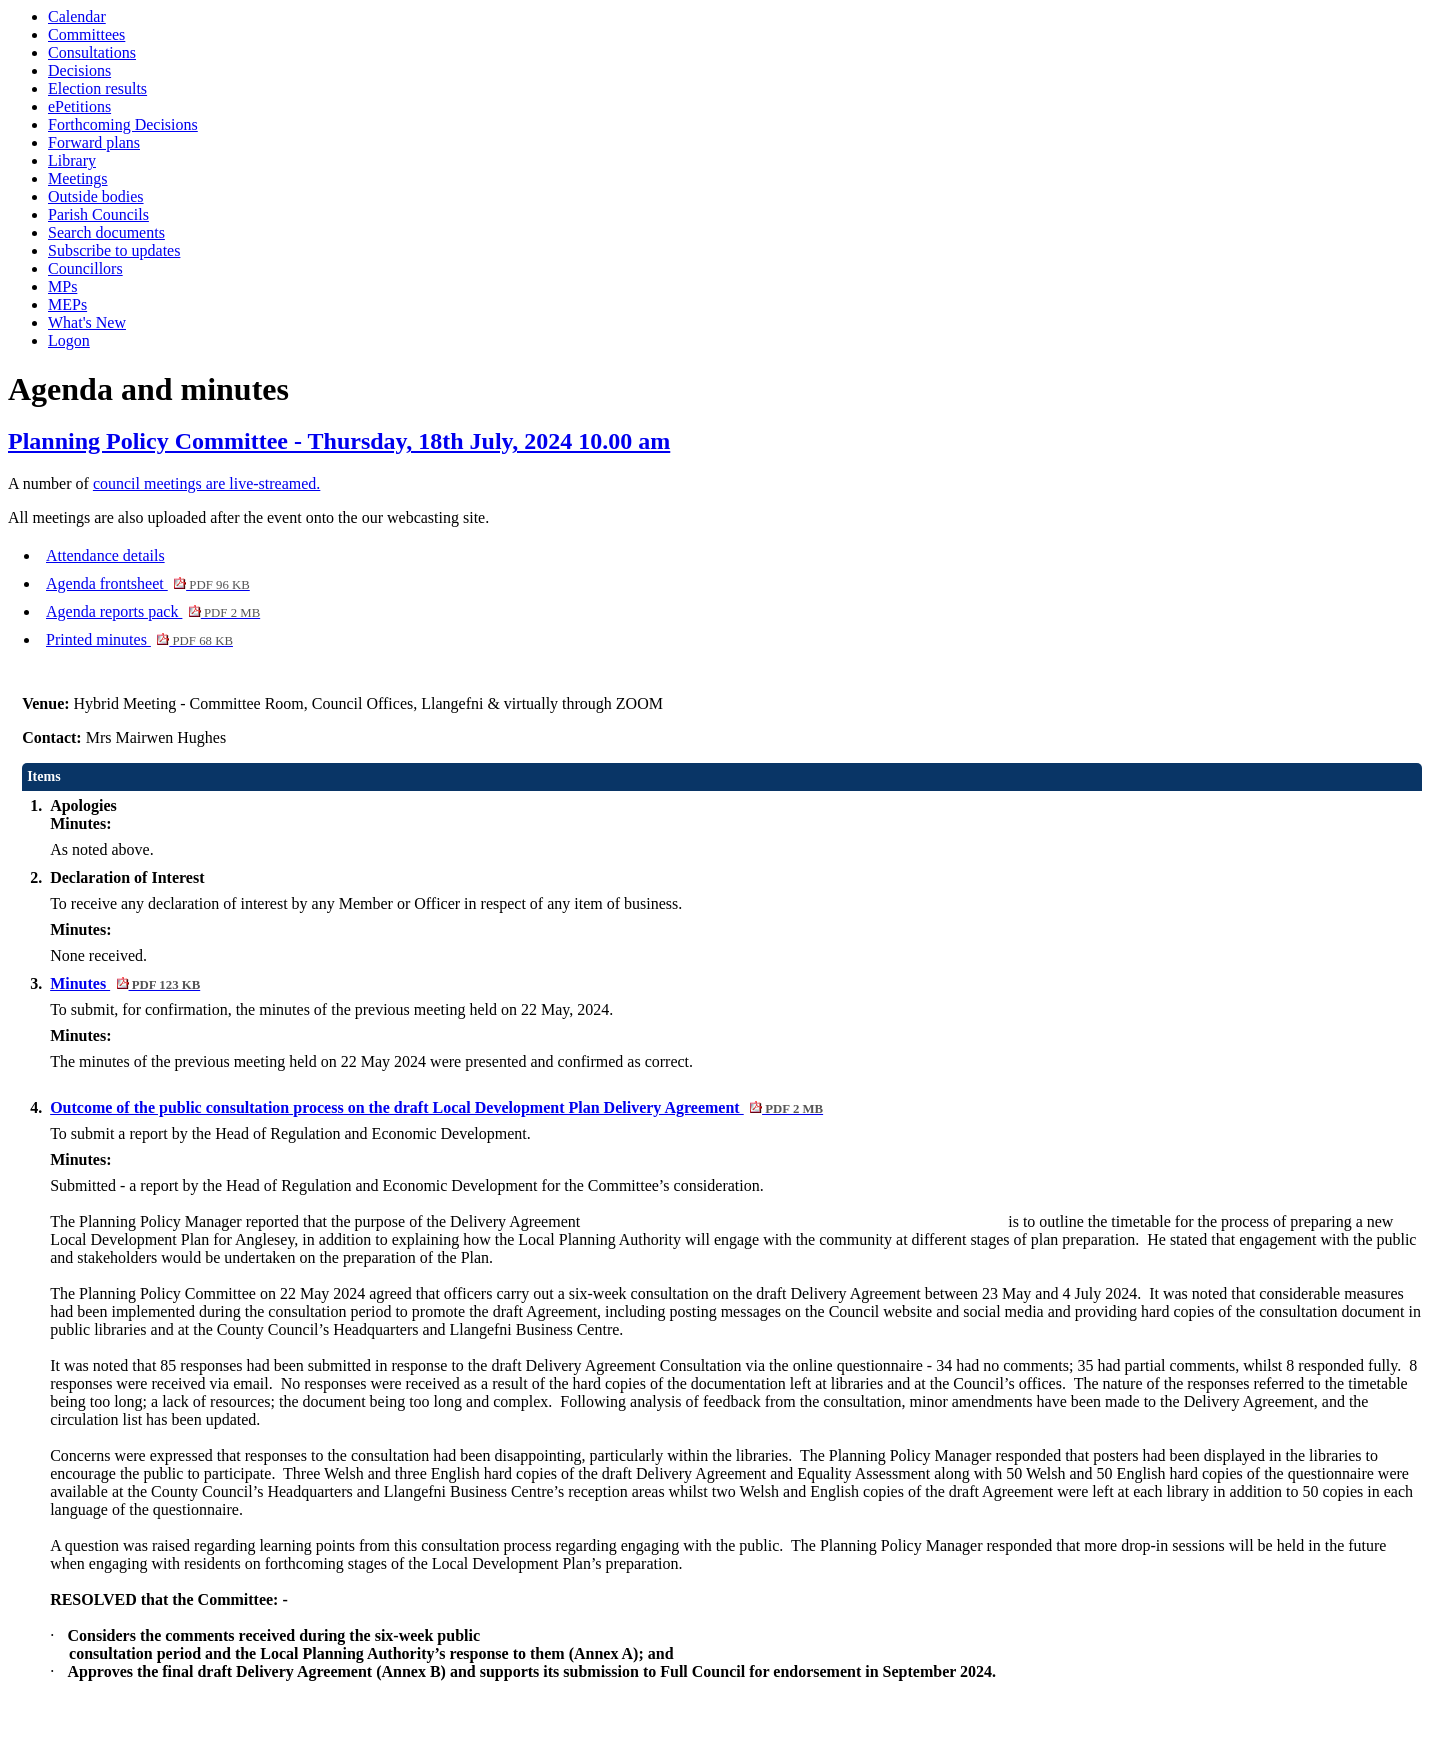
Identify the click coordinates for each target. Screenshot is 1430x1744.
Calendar (77, 16)
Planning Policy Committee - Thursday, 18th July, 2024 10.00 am (339, 441)
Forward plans (94, 142)
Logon (69, 340)
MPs (62, 286)
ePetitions (79, 106)
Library (72, 160)
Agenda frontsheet (148, 583)
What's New (87, 322)
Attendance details (105, 555)
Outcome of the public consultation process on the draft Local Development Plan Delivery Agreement (436, 1107)
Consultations (92, 52)
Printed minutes (139, 639)
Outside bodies (96, 196)
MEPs (67, 304)
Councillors (85, 268)
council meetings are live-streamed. (206, 483)
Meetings (78, 178)
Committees (86, 34)
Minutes (125, 983)
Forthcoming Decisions (123, 124)
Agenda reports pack (153, 611)
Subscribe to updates (114, 250)
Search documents (106, 232)
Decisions (79, 70)
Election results (97, 88)
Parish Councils (98, 214)
